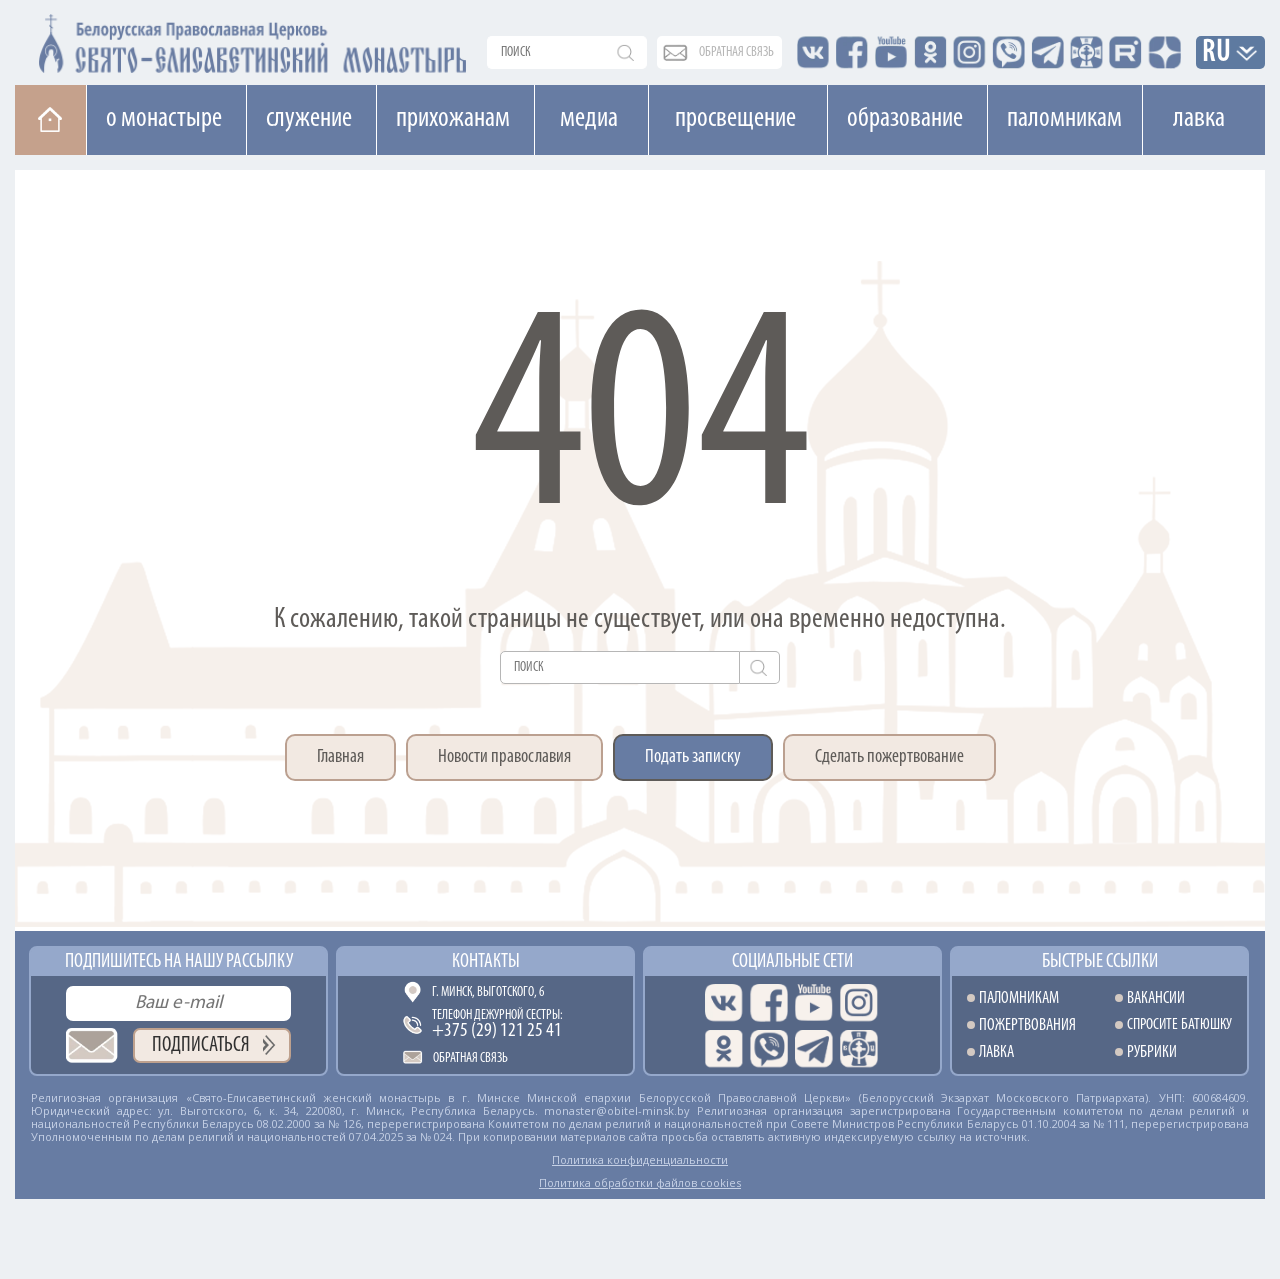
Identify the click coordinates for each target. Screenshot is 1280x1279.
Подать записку (693, 757)
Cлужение (309, 119)
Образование (905, 119)
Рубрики (1152, 1052)
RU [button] (1217, 53)
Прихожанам (453, 119)
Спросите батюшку (1179, 1025)
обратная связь (736, 52)
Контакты (486, 962)
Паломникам (1064, 119)
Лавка (1199, 119)
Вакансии (1156, 998)
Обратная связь (470, 1058)
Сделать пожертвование (889, 757)
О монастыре (164, 119)
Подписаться (201, 1045)
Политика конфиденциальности (640, 1159)
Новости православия (504, 757)
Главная (340, 757)
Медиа (589, 119)
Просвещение (735, 119)
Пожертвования (1027, 1025)
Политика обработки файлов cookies (640, 1182)
